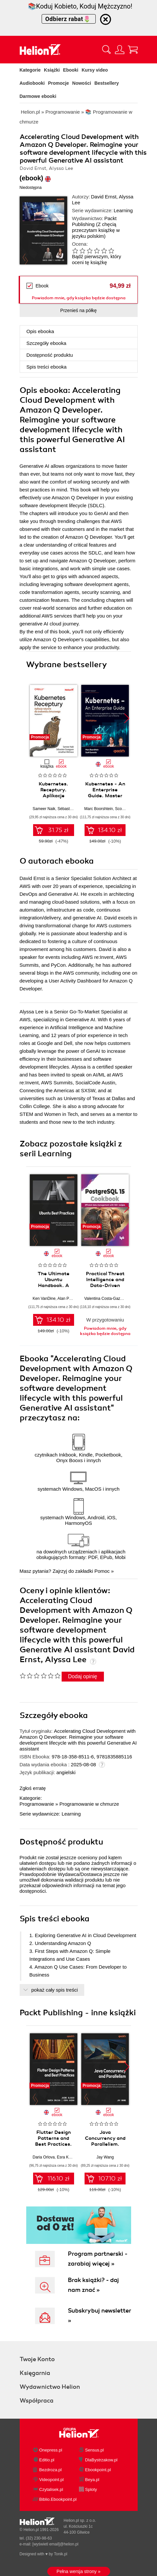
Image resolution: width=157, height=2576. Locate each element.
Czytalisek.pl (51, 2489)
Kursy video (95, 70)
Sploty (91, 2489)
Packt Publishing (94, 221)
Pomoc (102, 1571)
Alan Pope (66, 1298)
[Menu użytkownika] (120, 49)
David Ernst (104, 196)
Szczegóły (47, 343)
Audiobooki (32, 83)
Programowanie (37, 1804)
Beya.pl (92, 2479)
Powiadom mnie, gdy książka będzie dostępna (79, 298)
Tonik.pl (60, 2554)
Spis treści (47, 367)
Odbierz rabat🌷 (68, 18)
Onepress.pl (50, 2450)
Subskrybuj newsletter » (99, 2315)
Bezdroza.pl (50, 2469)
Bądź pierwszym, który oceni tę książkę (96, 259)
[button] (126, 718)
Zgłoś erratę (33, 1788)
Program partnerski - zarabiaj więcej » (98, 2258)
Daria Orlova (44, 2157)
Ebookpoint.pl (98, 2469)
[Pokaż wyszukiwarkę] (106, 50)
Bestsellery (106, 83)
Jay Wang (105, 2157)
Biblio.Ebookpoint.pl (58, 2499)
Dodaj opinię (82, 1676)
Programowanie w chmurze (89, 1804)
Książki (52, 70)
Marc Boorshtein (98, 808)
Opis (40, 331)
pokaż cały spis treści (54, 1990)
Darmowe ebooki (38, 96)
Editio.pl (46, 2459)
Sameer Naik (44, 808)
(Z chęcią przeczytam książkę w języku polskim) (96, 230)
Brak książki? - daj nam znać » (93, 2285)
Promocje (58, 83)
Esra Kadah (67, 2157)
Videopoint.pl (51, 2479)
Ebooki (70, 70)
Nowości (81, 83)
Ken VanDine (44, 1298)
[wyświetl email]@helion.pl (55, 2544)
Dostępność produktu (50, 355)
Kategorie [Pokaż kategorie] (30, 70)
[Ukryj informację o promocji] (105, 19)
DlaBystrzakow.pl (101, 2459)
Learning (123, 210)
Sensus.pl (94, 2450)
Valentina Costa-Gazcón (105, 1298)
